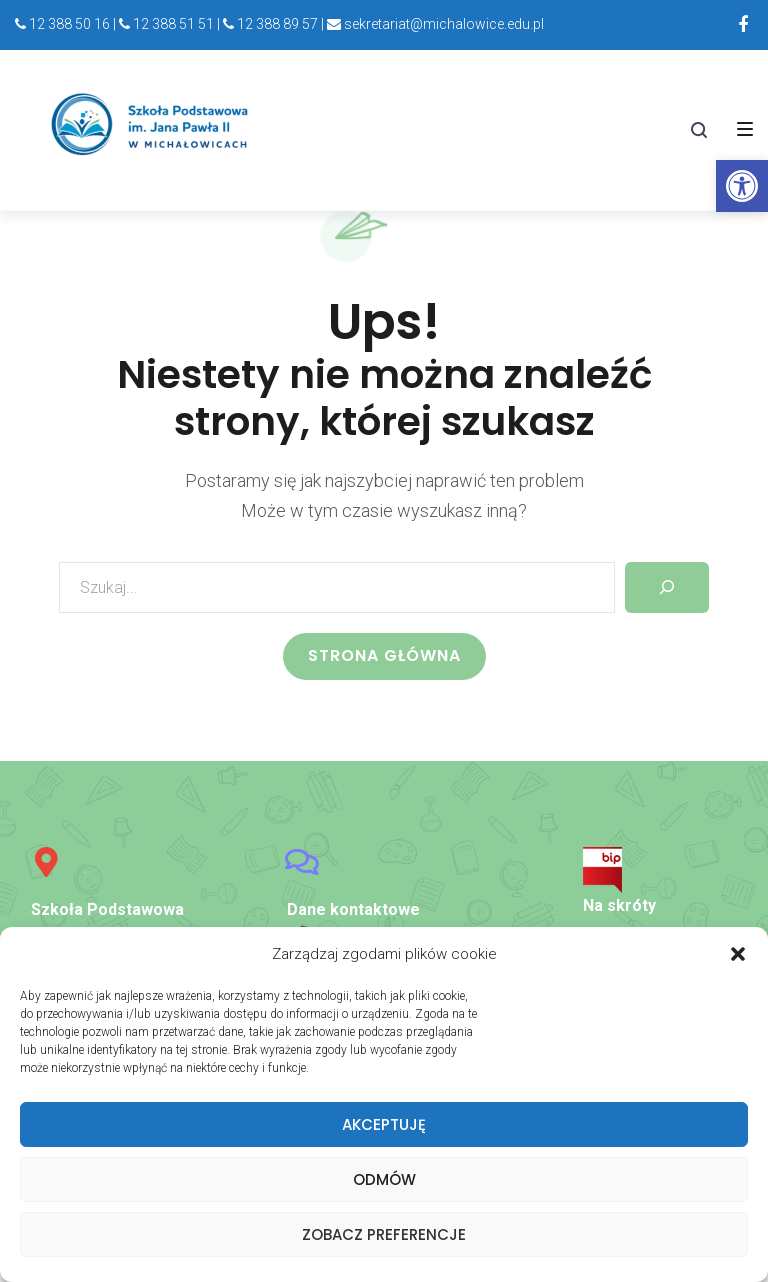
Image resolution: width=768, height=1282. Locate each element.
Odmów (384, 1179)
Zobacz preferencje (384, 1234)
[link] (742, 186)
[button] (738, 955)
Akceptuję (384, 1124)
